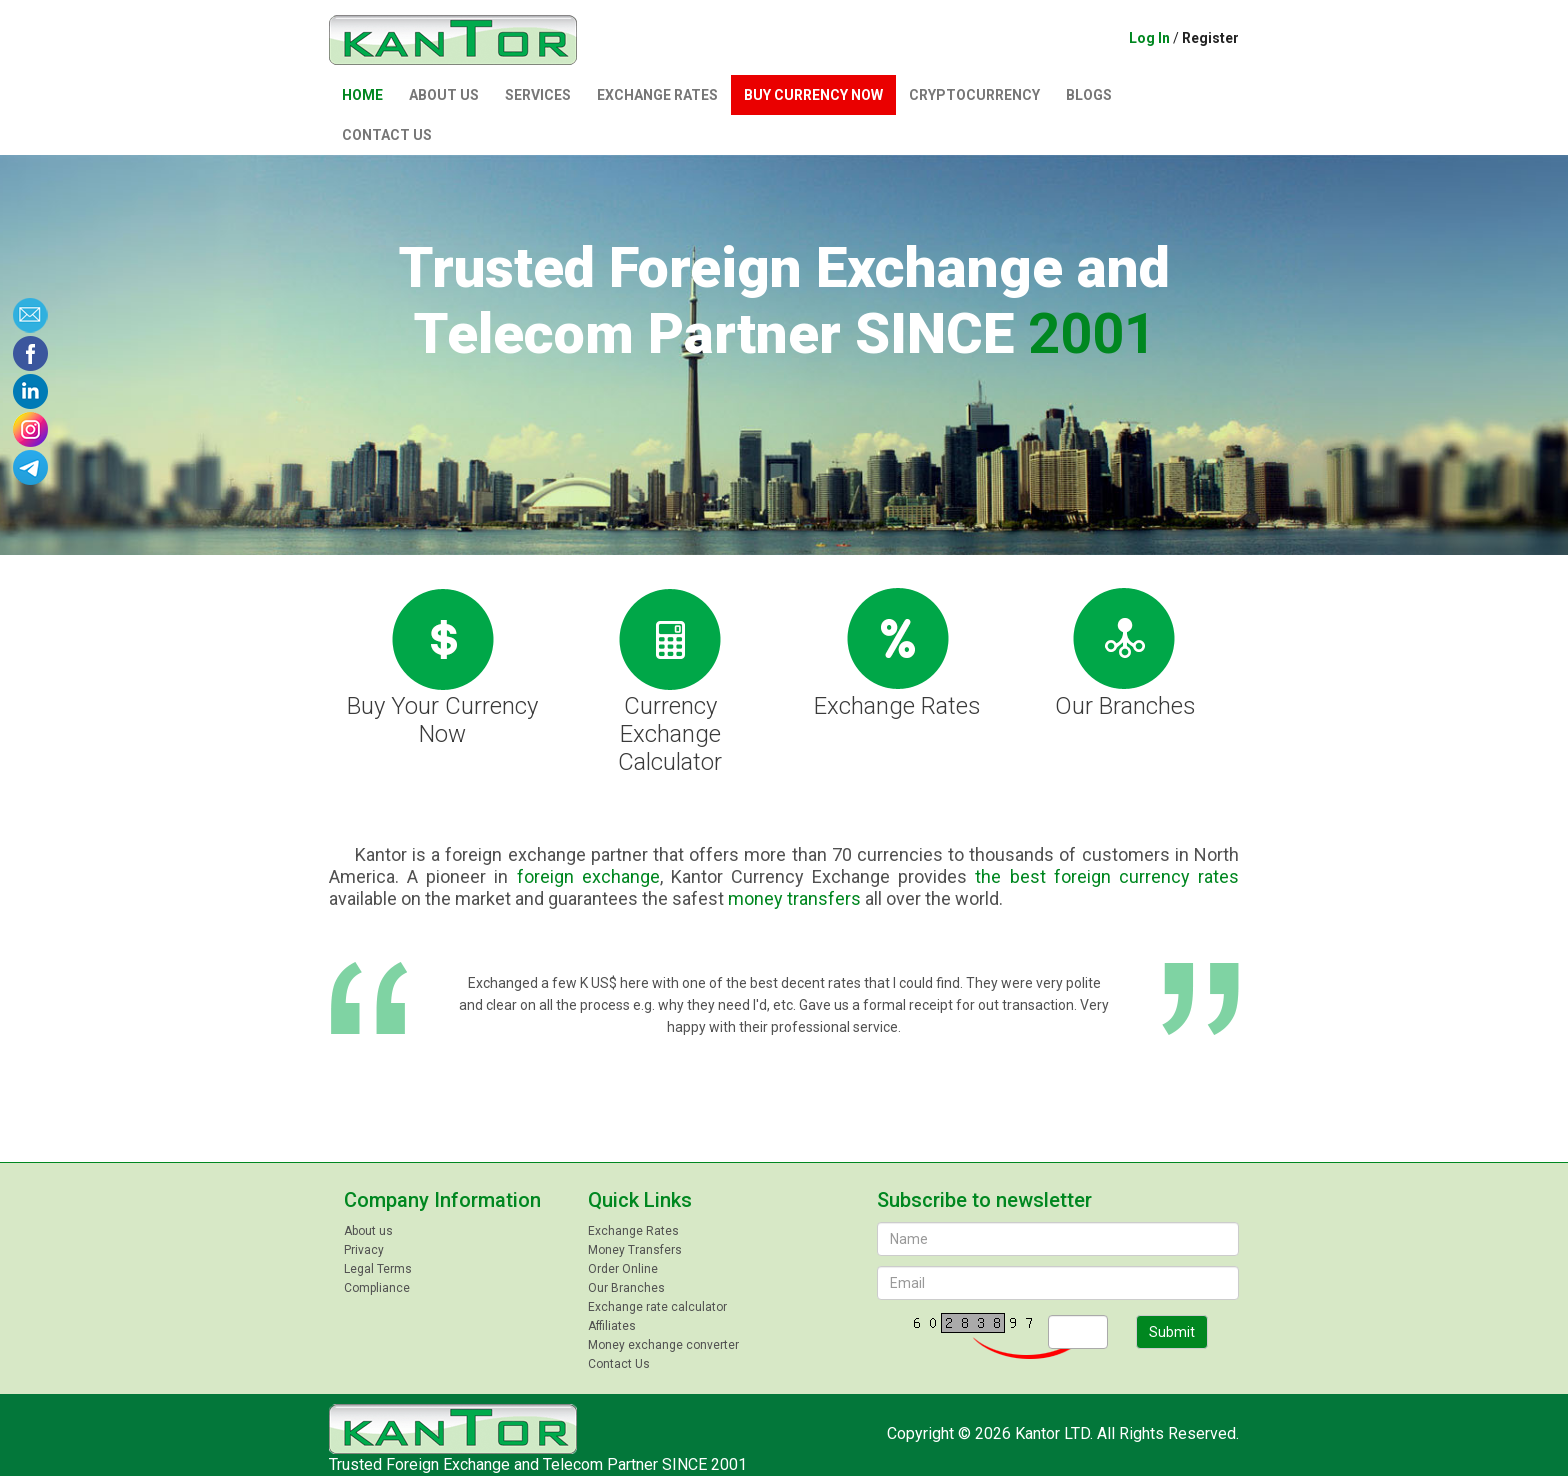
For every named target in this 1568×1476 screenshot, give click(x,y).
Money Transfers (635, 1250)
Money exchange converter (663, 1345)
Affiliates (612, 1326)
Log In (1149, 38)
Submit (1172, 1332)
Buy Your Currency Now (442, 666)
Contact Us (387, 135)
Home (362, 95)
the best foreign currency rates (1107, 876)
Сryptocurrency (974, 95)
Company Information (442, 1200)
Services (538, 95)
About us (444, 95)
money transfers (794, 898)
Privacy (364, 1250)
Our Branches (1125, 652)
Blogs (1089, 95)
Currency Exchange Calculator (670, 680)
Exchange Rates (657, 95)
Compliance (377, 1288)
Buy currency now (813, 95)
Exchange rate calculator (657, 1307)
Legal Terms (378, 1269)
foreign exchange (588, 876)
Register (1210, 38)
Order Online (623, 1269)
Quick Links (640, 1200)
